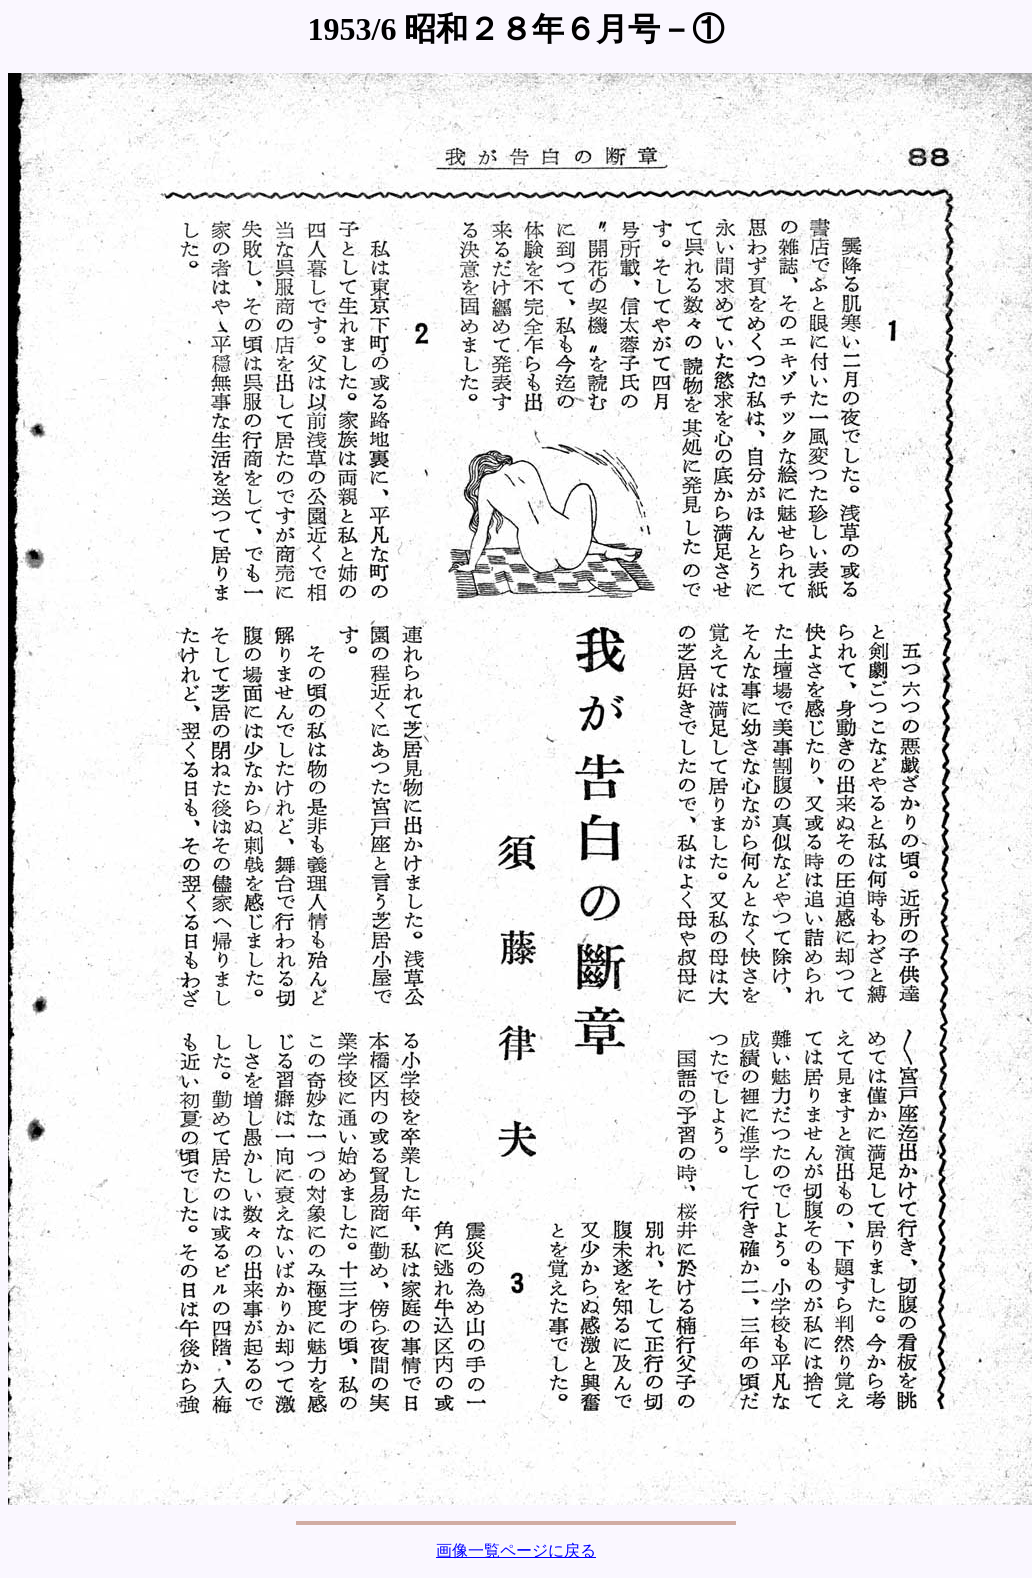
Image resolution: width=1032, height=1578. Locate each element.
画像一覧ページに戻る (516, 1550)
